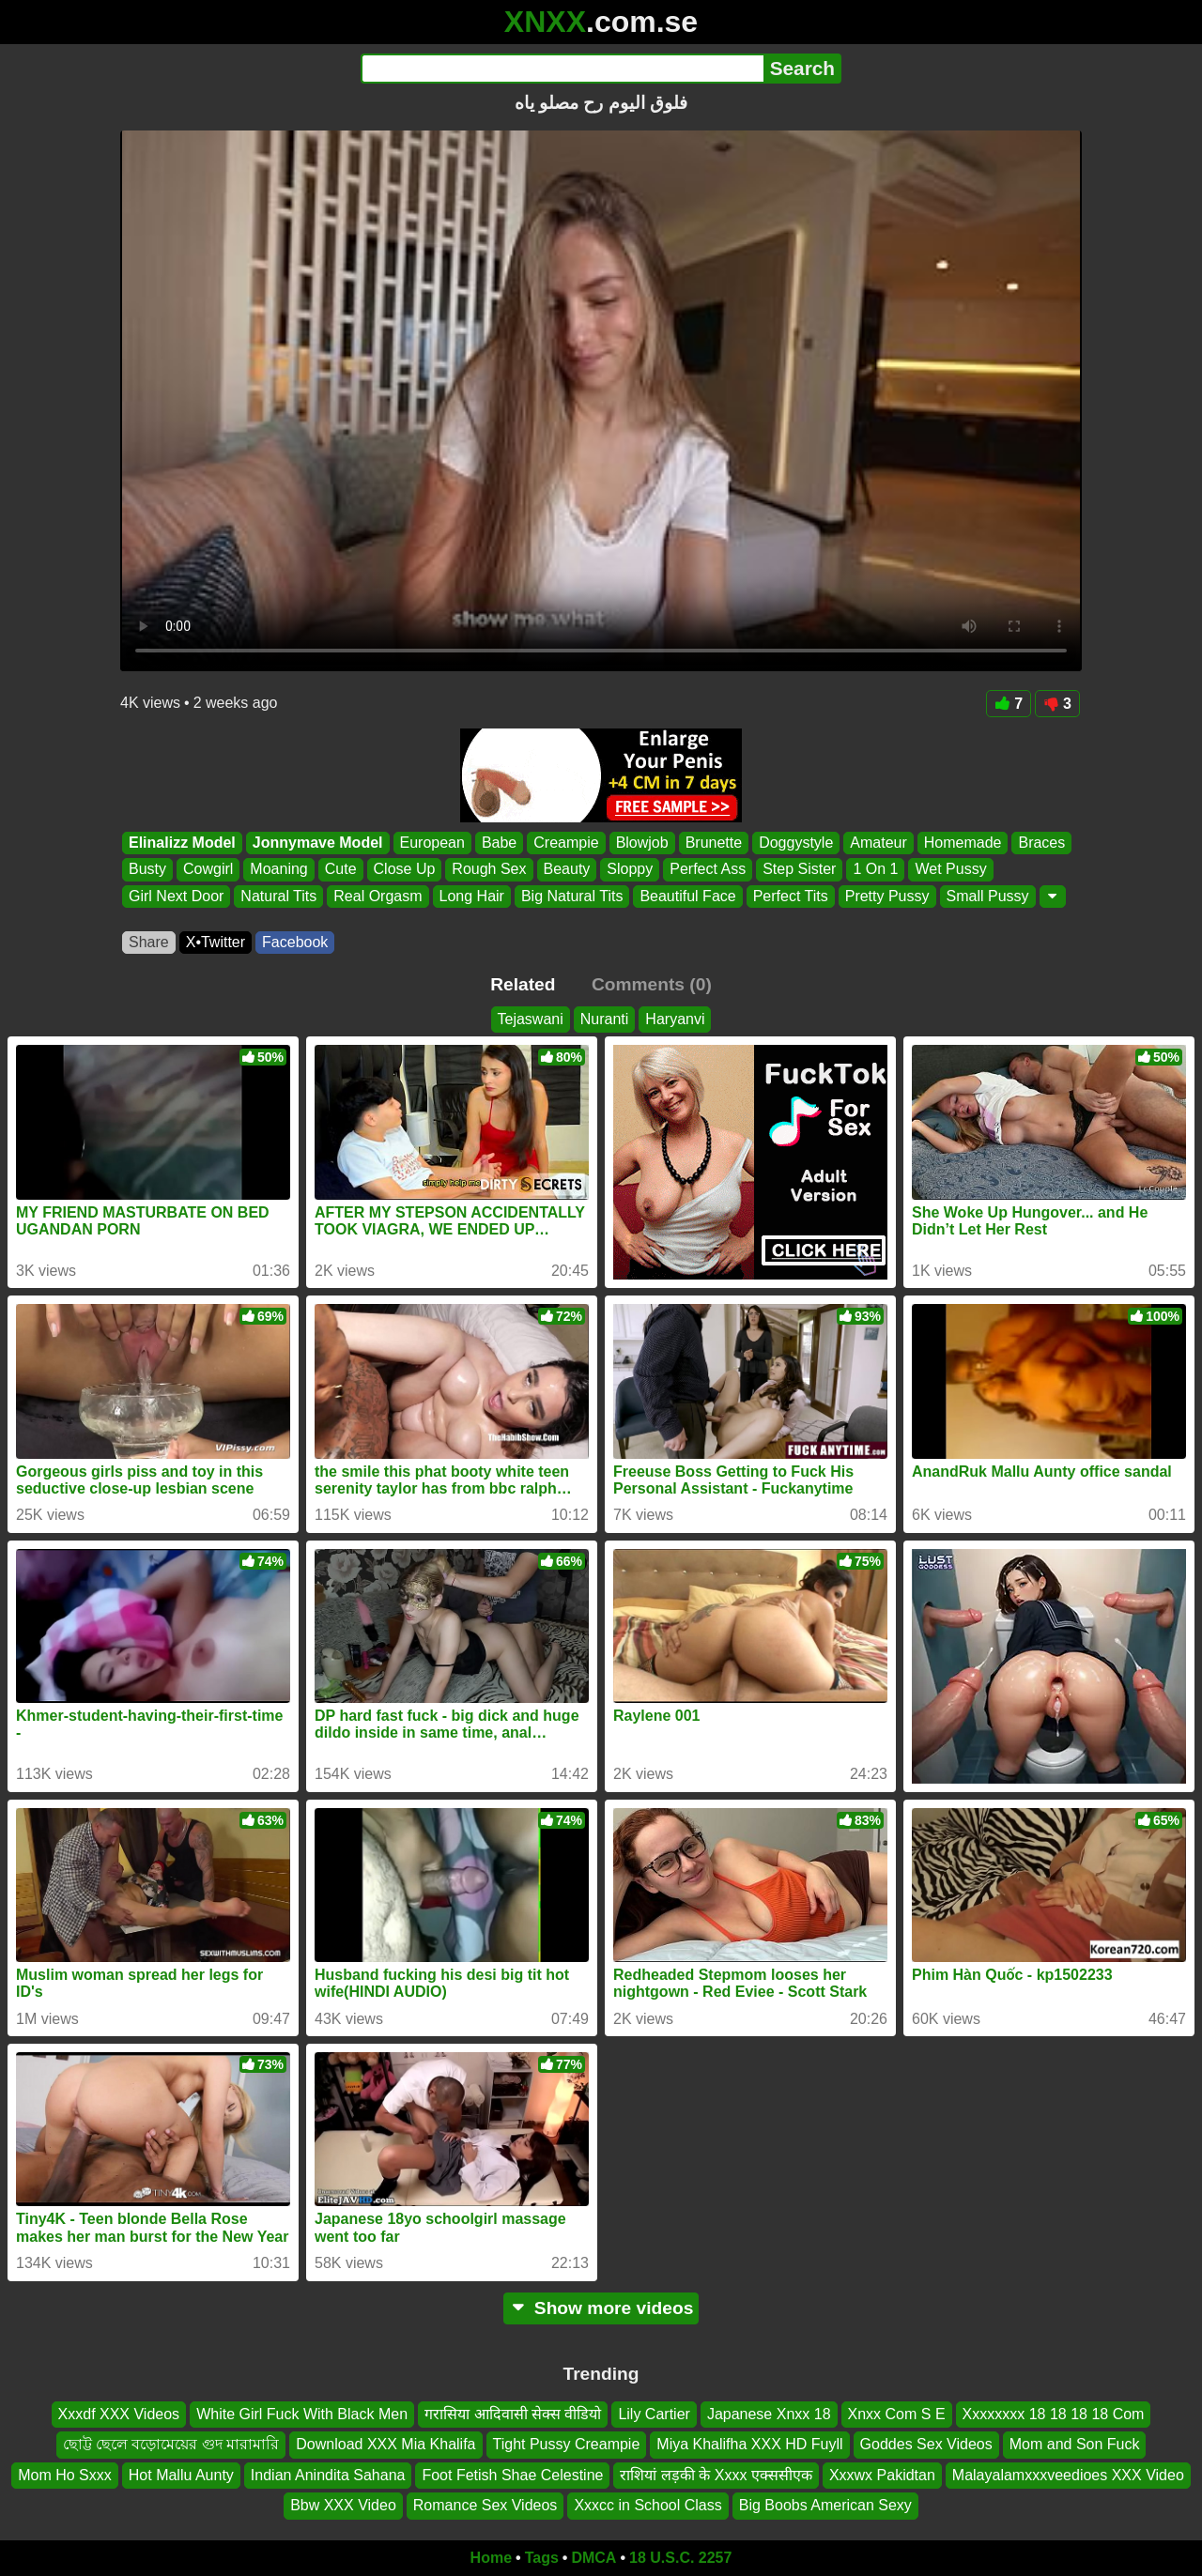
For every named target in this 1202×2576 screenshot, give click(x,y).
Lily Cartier (653, 2414)
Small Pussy (988, 896)
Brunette (714, 843)
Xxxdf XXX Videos (119, 2414)
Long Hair (471, 896)
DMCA (593, 2558)
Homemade (963, 843)
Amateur (878, 843)
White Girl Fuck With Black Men (302, 2414)
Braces (1041, 843)
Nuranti (604, 1019)
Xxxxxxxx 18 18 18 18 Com (1054, 2414)
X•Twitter (215, 942)
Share (149, 942)
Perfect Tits (790, 896)
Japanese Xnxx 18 (769, 2414)
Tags (542, 2558)
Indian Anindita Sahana (328, 2474)
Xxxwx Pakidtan (882, 2474)
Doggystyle (796, 843)
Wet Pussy (950, 870)
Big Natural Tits (572, 896)
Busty (147, 870)
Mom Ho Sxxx (65, 2474)
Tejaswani (530, 1019)
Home (491, 2558)
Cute (341, 870)
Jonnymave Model (318, 843)
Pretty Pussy (887, 896)
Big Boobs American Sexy (825, 2505)
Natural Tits (278, 896)
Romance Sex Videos (485, 2505)
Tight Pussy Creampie (566, 2444)
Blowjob (642, 843)
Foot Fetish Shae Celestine (512, 2474)
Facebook (295, 942)
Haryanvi (674, 1019)
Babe (499, 843)
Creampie (565, 843)
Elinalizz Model (182, 843)
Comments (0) (652, 984)
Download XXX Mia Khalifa (385, 2444)
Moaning (278, 870)
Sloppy (630, 870)
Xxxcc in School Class (647, 2505)
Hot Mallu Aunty (181, 2474)
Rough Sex (489, 870)
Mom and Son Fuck (1074, 2444)
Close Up (405, 870)
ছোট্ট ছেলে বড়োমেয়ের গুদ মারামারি (171, 2444)
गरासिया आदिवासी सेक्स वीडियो (512, 2414)
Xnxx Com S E (897, 2414)
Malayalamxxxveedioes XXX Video (1068, 2474)
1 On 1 (875, 870)
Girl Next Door (176, 896)
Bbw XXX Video (343, 2505)
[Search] (562, 69)
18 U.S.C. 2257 (680, 2558)
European (432, 843)
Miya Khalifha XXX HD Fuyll (749, 2444)
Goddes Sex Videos (926, 2444)
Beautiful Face (687, 896)
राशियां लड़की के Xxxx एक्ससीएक (715, 2474)
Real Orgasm (377, 896)
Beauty (567, 870)
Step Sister (799, 870)
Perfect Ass (708, 870)
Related (522, 984)
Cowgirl (208, 870)
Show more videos (601, 2308)
